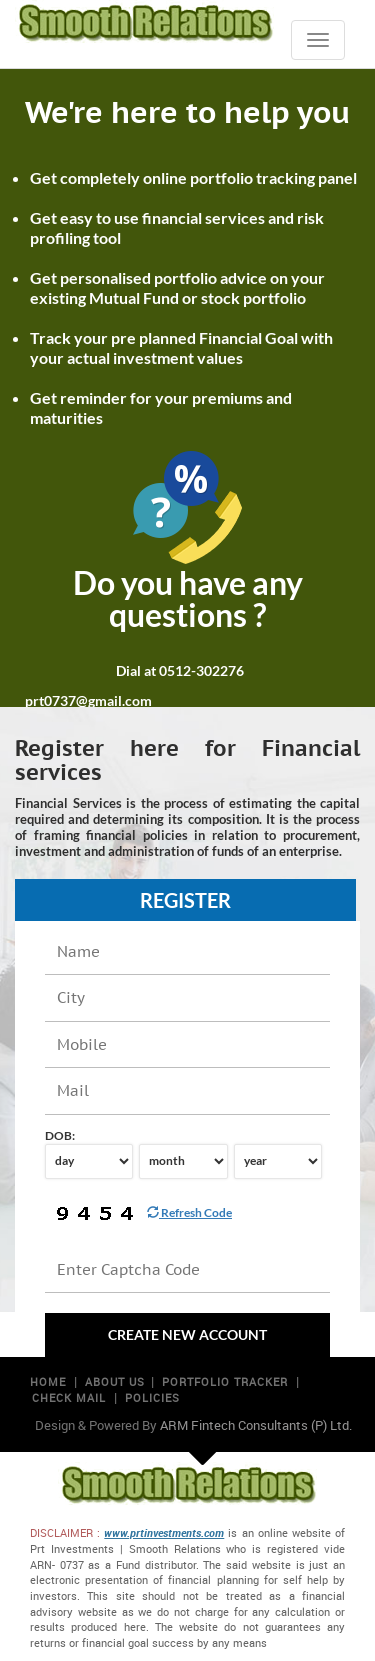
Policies (152, 1397)
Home (48, 1381)
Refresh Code (189, 1212)
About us (115, 1381)
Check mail (69, 1397)
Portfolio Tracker (225, 1381)
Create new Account (187, 1334)
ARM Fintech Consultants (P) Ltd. (256, 1425)
